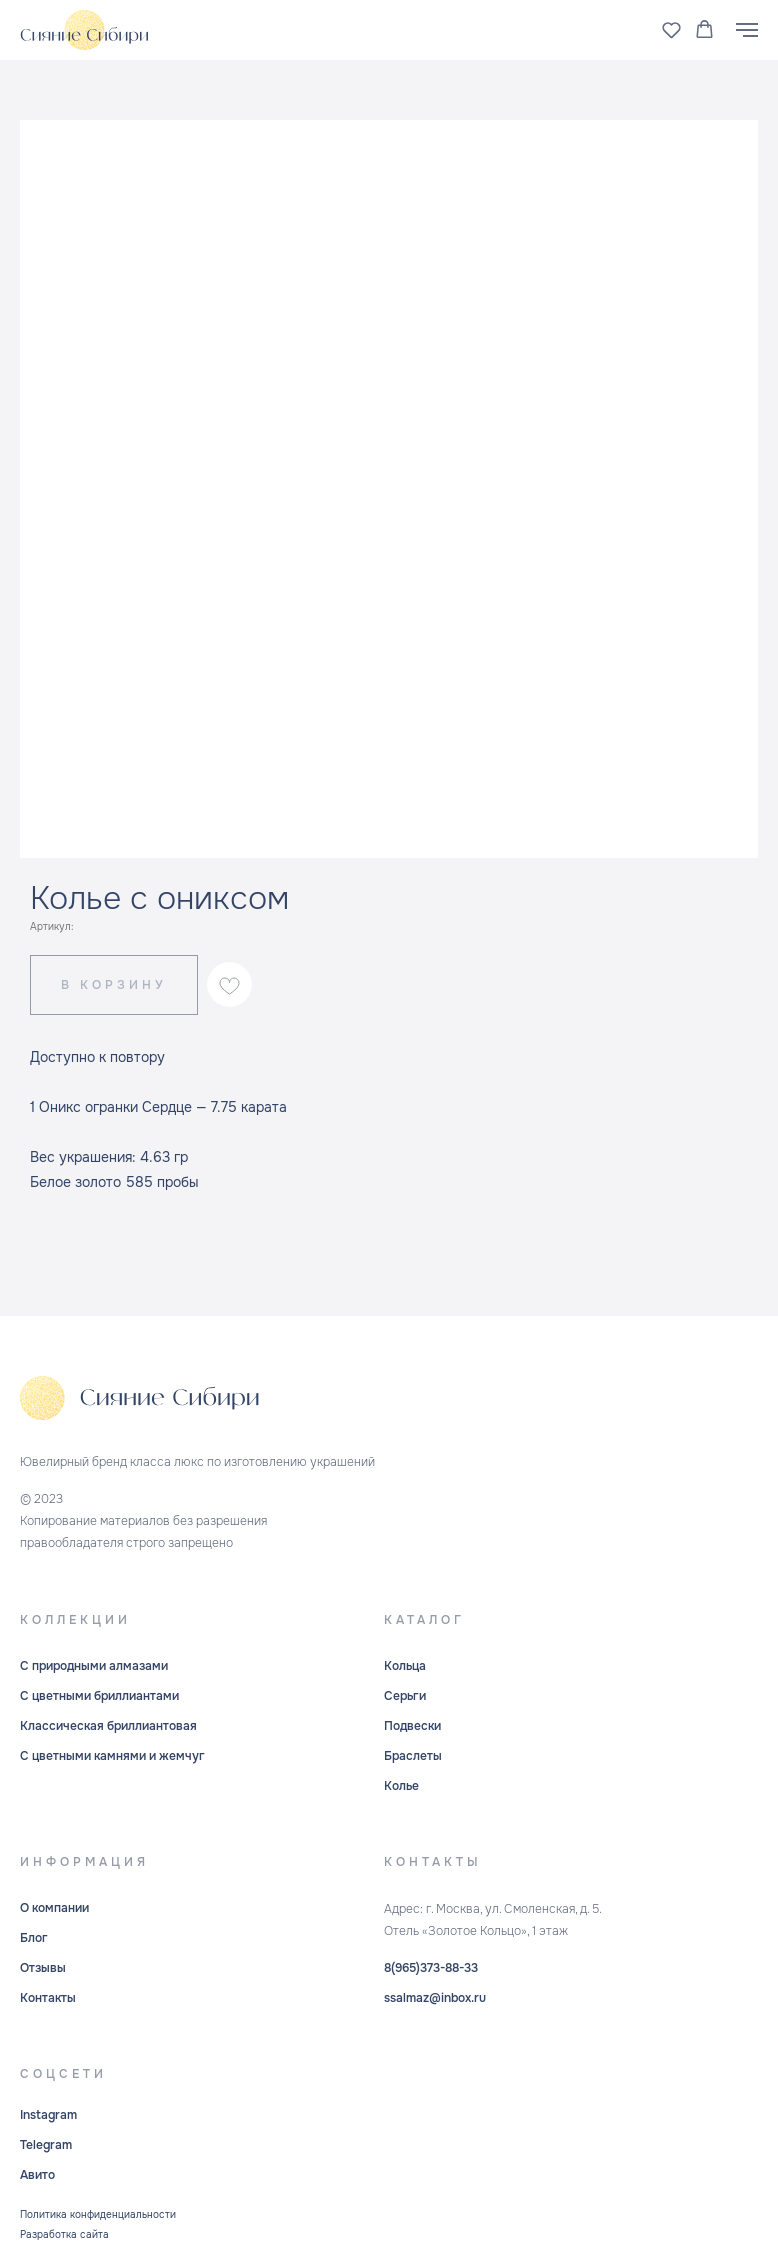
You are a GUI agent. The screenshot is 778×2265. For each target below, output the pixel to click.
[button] (671, 29)
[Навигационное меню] (747, 30)
